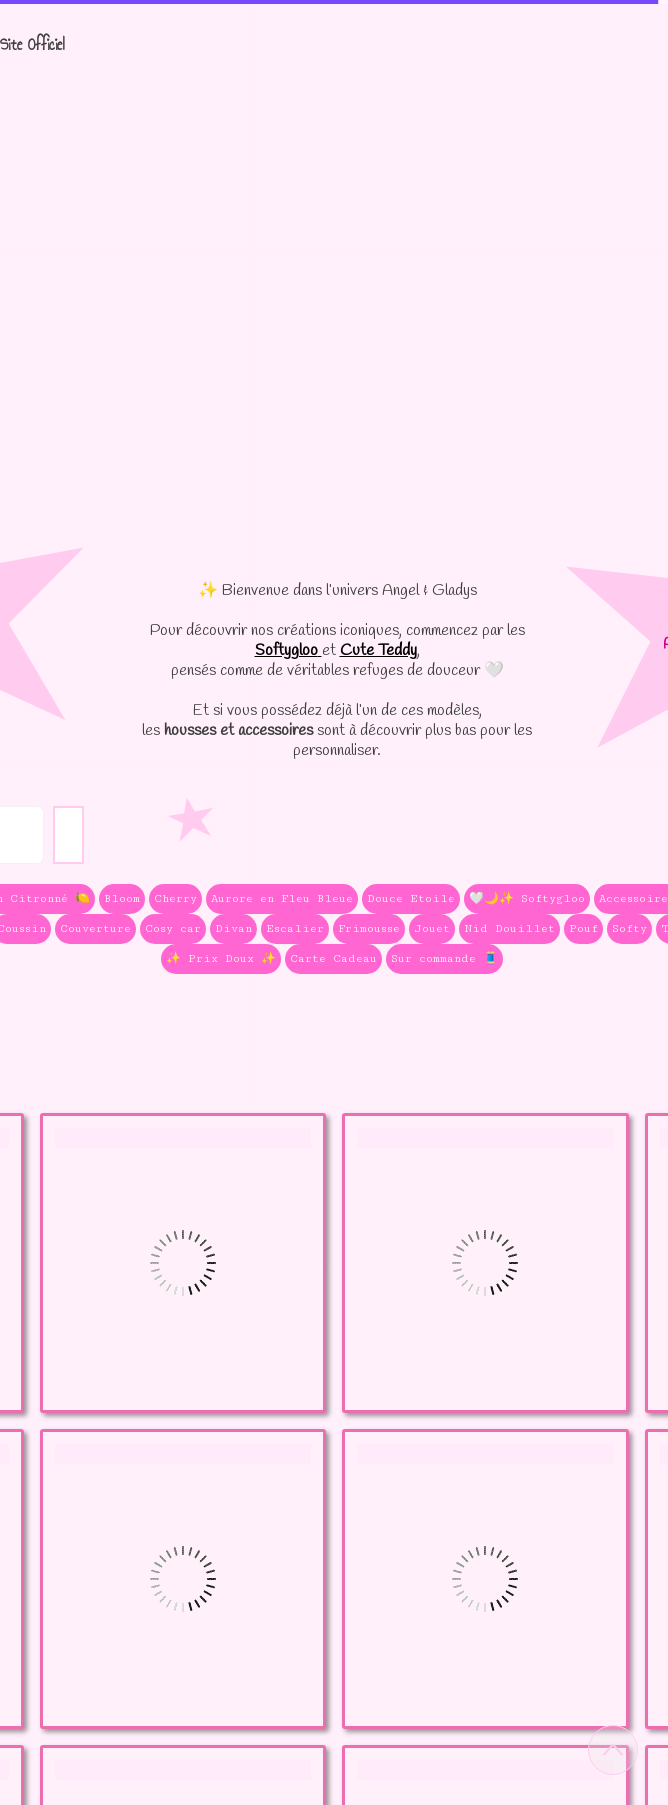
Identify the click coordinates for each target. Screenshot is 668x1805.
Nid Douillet (509, 928)
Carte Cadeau (333, 958)
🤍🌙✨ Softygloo (527, 898)
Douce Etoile (411, 898)
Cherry (175, 898)
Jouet (432, 928)
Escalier (295, 928)
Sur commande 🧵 (444, 958)
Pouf (583, 928)
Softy (629, 928)
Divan (233, 928)
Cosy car (173, 928)
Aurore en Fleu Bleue (282, 898)
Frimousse (369, 928)
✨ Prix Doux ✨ (221, 958)
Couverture (95, 928)
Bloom (122, 898)
